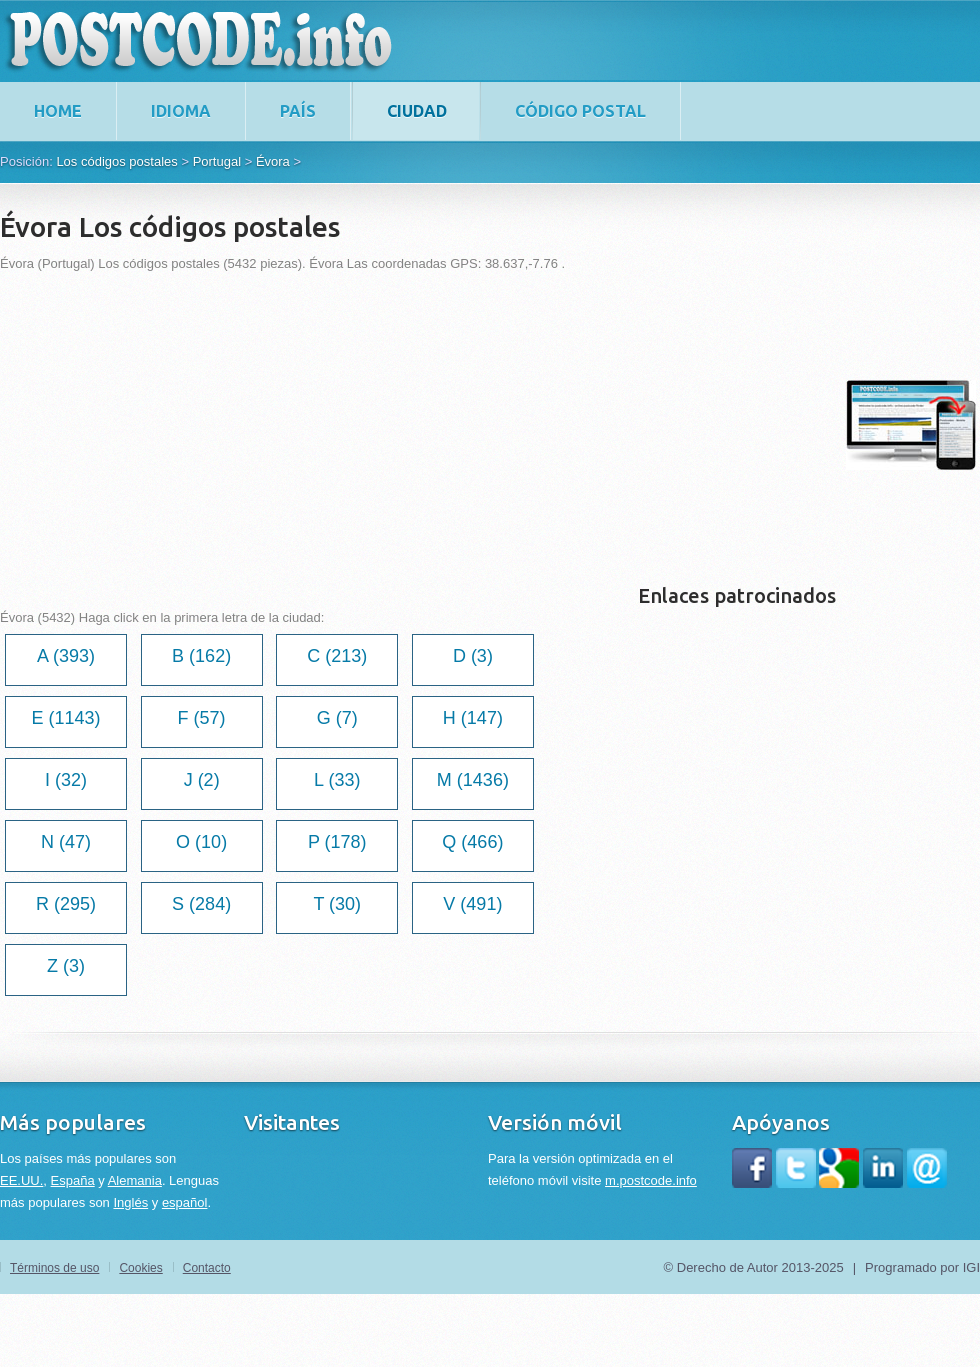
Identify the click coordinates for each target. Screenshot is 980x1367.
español (185, 1202)
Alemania (135, 1180)
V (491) (472, 904)
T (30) (337, 904)
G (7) (337, 718)
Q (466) (472, 842)
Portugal (217, 161)
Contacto (207, 1268)
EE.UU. (21, 1180)
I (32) (66, 780)
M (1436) (473, 780)
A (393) (66, 656)
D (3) (473, 656)
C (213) (337, 656)
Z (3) (66, 966)
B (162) (201, 656)
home (58, 111)
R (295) (66, 904)
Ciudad (417, 111)
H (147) (473, 718)
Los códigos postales (116, 161)
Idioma (181, 111)
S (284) (201, 904)
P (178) (337, 842)
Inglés (130, 1202)
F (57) (202, 718)
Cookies (140, 1268)
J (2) (202, 780)
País (298, 111)
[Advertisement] (281, 425)
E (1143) (65, 718)
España (73, 1180)
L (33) (337, 780)
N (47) (66, 842)
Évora (273, 161)
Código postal (580, 111)
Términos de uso (54, 1268)
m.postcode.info (651, 1180)
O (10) (201, 842)
